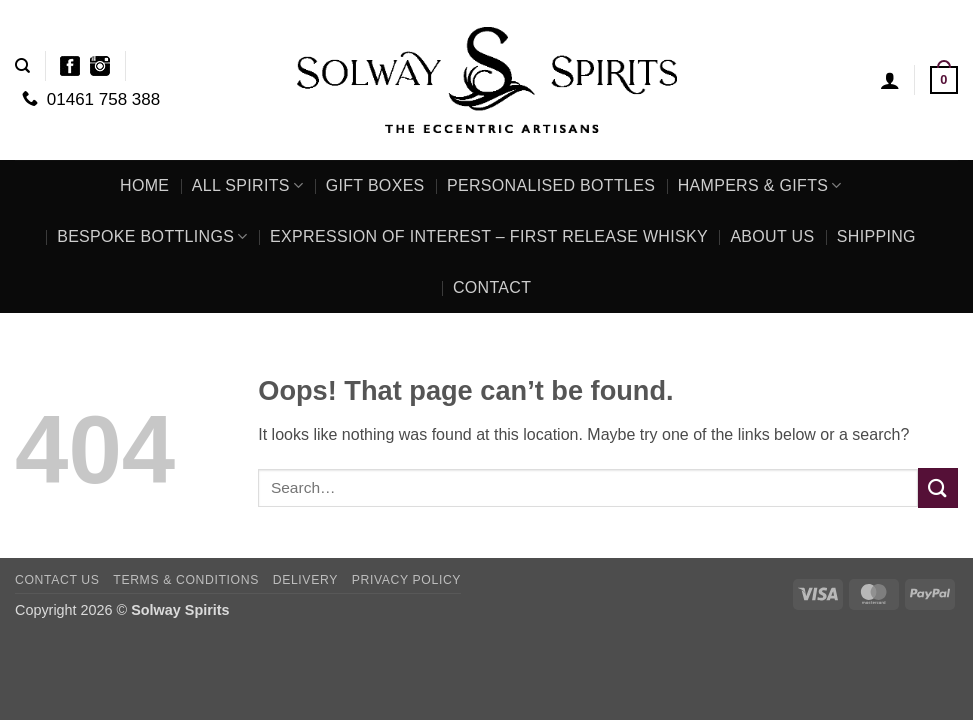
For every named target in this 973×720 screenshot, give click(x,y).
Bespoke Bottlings (152, 236)
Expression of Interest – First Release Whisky (489, 236)
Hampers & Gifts (760, 185)
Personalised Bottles (551, 185)
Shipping (876, 236)
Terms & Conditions (186, 580)
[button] (890, 80)
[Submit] (938, 487)
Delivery (305, 580)
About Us (772, 236)
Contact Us (57, 580)
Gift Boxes (375, 185)
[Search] (22, 66)
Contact (492, 287)
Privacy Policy (406, 580)
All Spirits (248, 185)
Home (144, 185)
